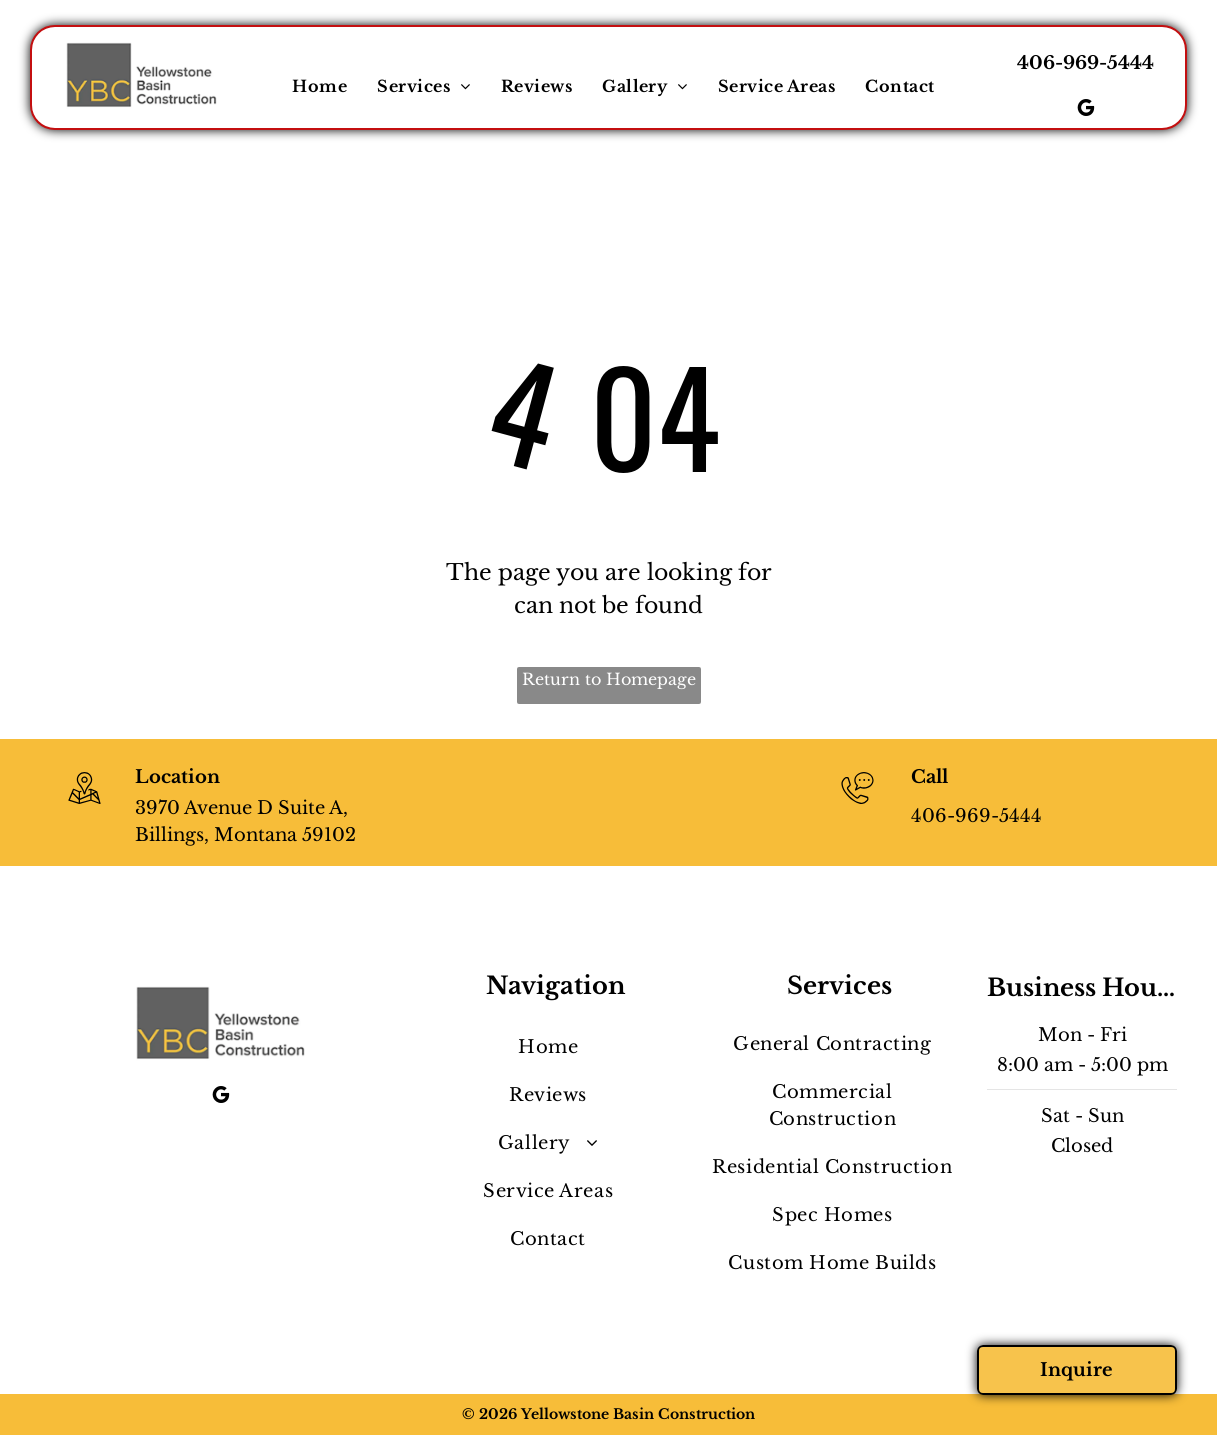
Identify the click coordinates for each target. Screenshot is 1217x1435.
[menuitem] (319, 86)
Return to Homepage (609, 679)
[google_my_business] (1086, 110)
